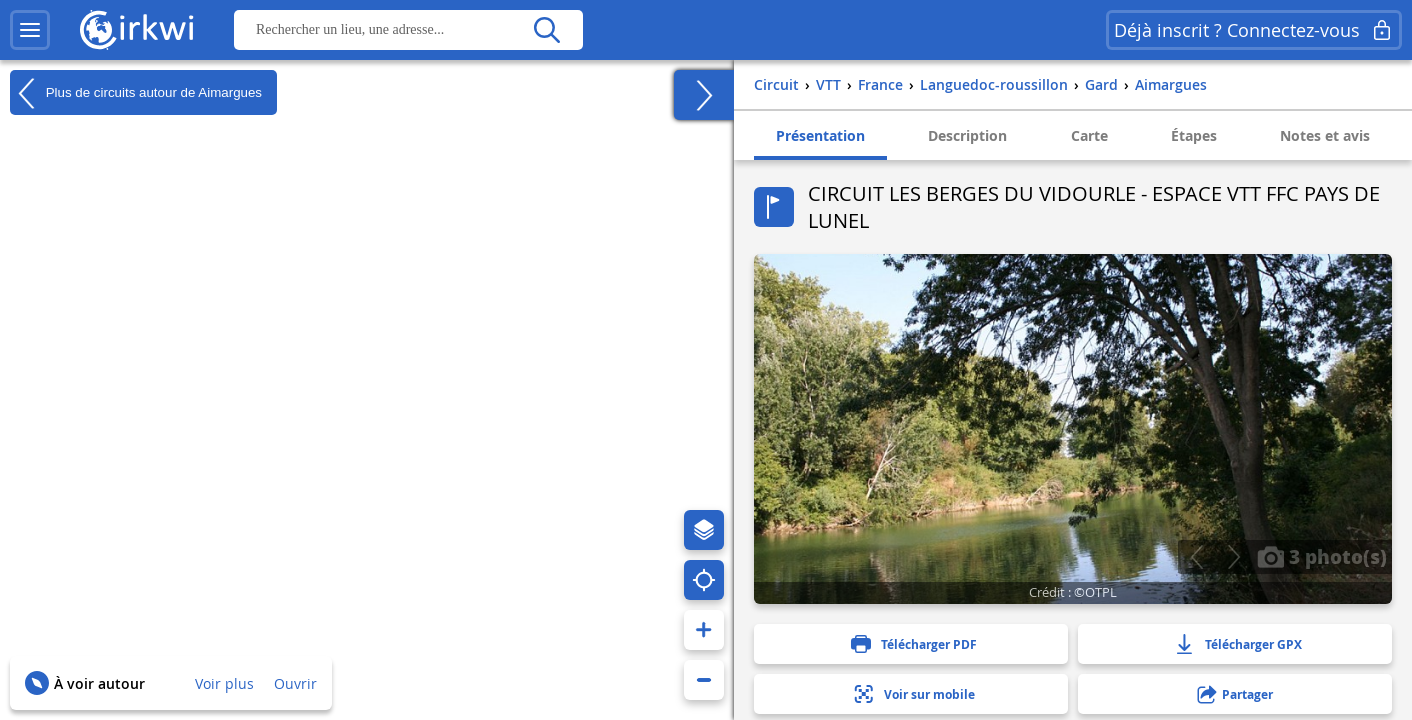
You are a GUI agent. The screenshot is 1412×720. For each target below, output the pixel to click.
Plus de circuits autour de (136, 93)
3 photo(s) (1322, 556)
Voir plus (224, 683)
